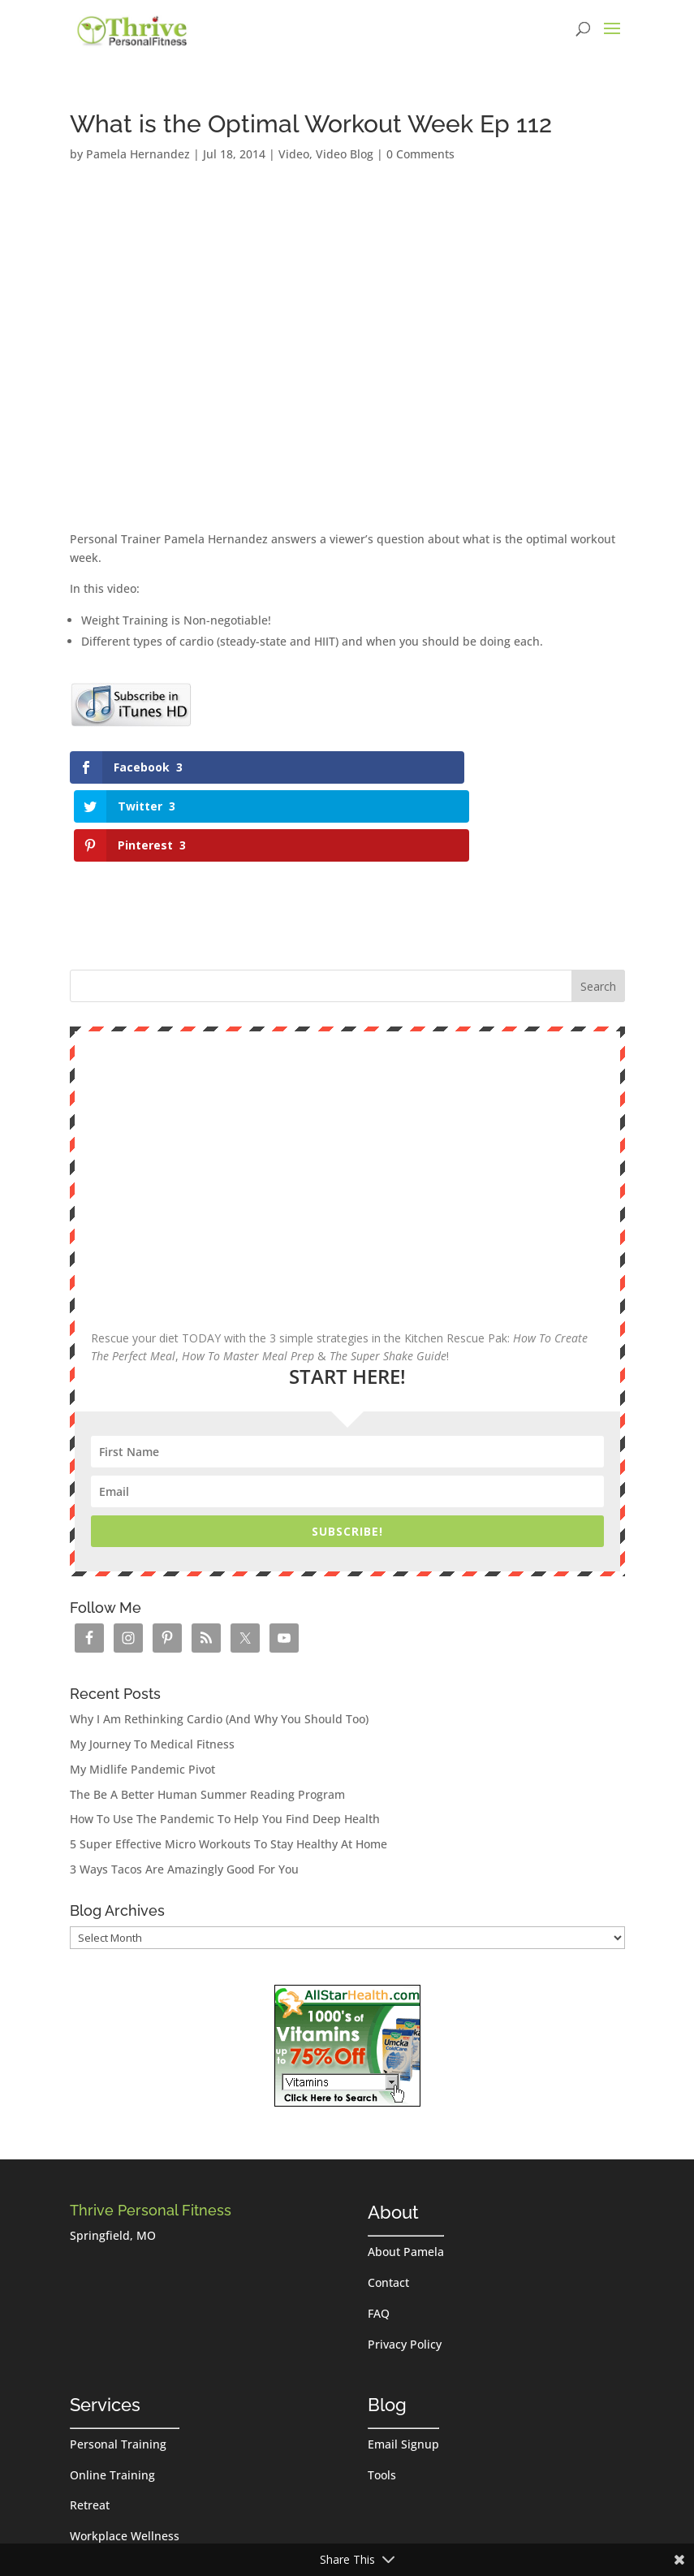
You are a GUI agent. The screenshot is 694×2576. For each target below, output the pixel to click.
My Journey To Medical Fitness (152, 1666)
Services (105, 2326)
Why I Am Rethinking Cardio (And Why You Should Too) (219, 1641)
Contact (388, 2204)
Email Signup (403, 2366)
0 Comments (420, 154)
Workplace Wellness (124, 2458)
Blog (387, 2326)
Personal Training (118, 2366)
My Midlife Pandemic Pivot (142, 1691)
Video (293, 154)
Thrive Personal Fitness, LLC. (275, 2534)
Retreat (90, 2428)
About (393, 2135)
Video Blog (344, 154)
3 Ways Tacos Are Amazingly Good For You (184, 1791)
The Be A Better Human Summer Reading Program (207, 1716)
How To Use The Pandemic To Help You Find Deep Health (225, 1741)
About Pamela (406, 2174)
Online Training (112, 2397)
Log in (382, 2534)
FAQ (379, 2235)
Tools (382, 2397)
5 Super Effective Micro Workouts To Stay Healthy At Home (228, 1766)
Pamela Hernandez (138, 154)
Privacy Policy (405, 2266)
